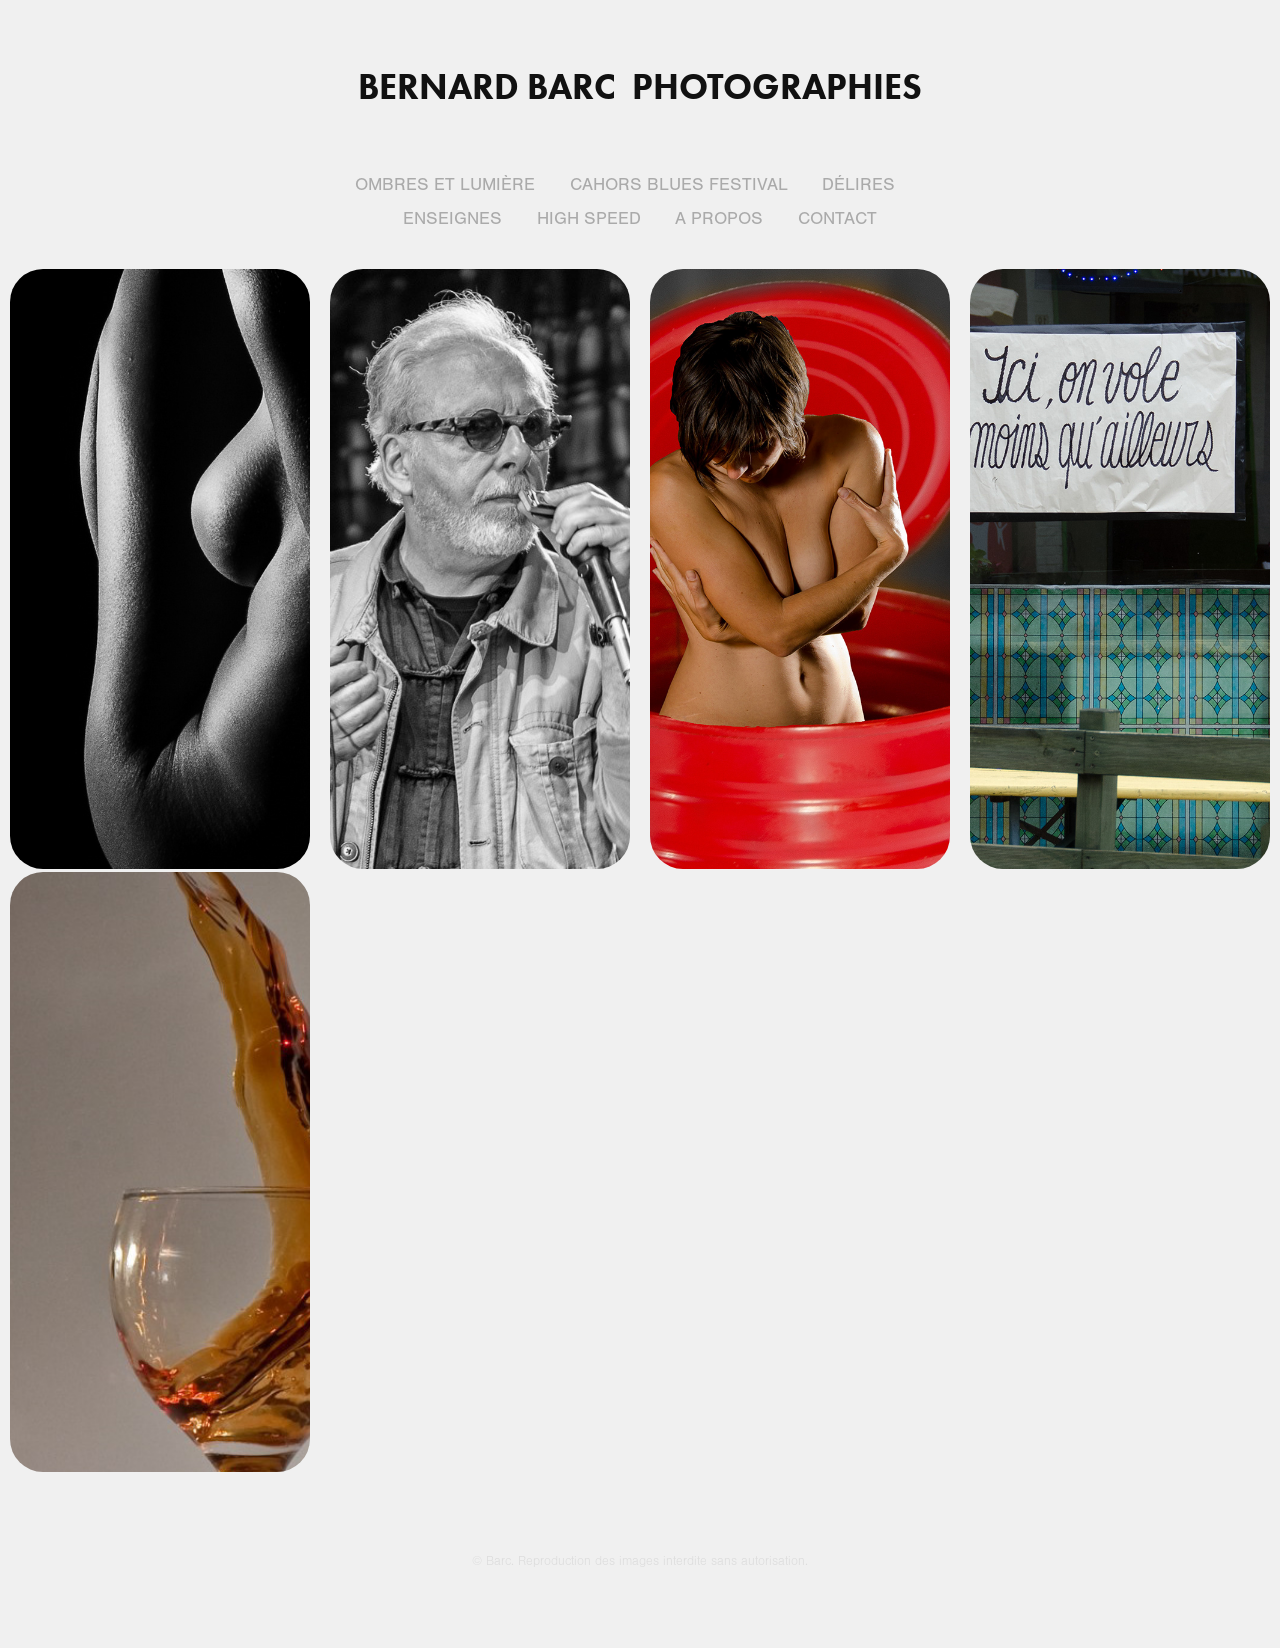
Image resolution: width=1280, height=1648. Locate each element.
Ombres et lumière (445, 184)
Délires (858, 184)
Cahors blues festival (679, 184)
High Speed (589, 218)
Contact (837, 218)
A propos (719, 218)
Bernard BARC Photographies (640, 86)
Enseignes (452, 218)
